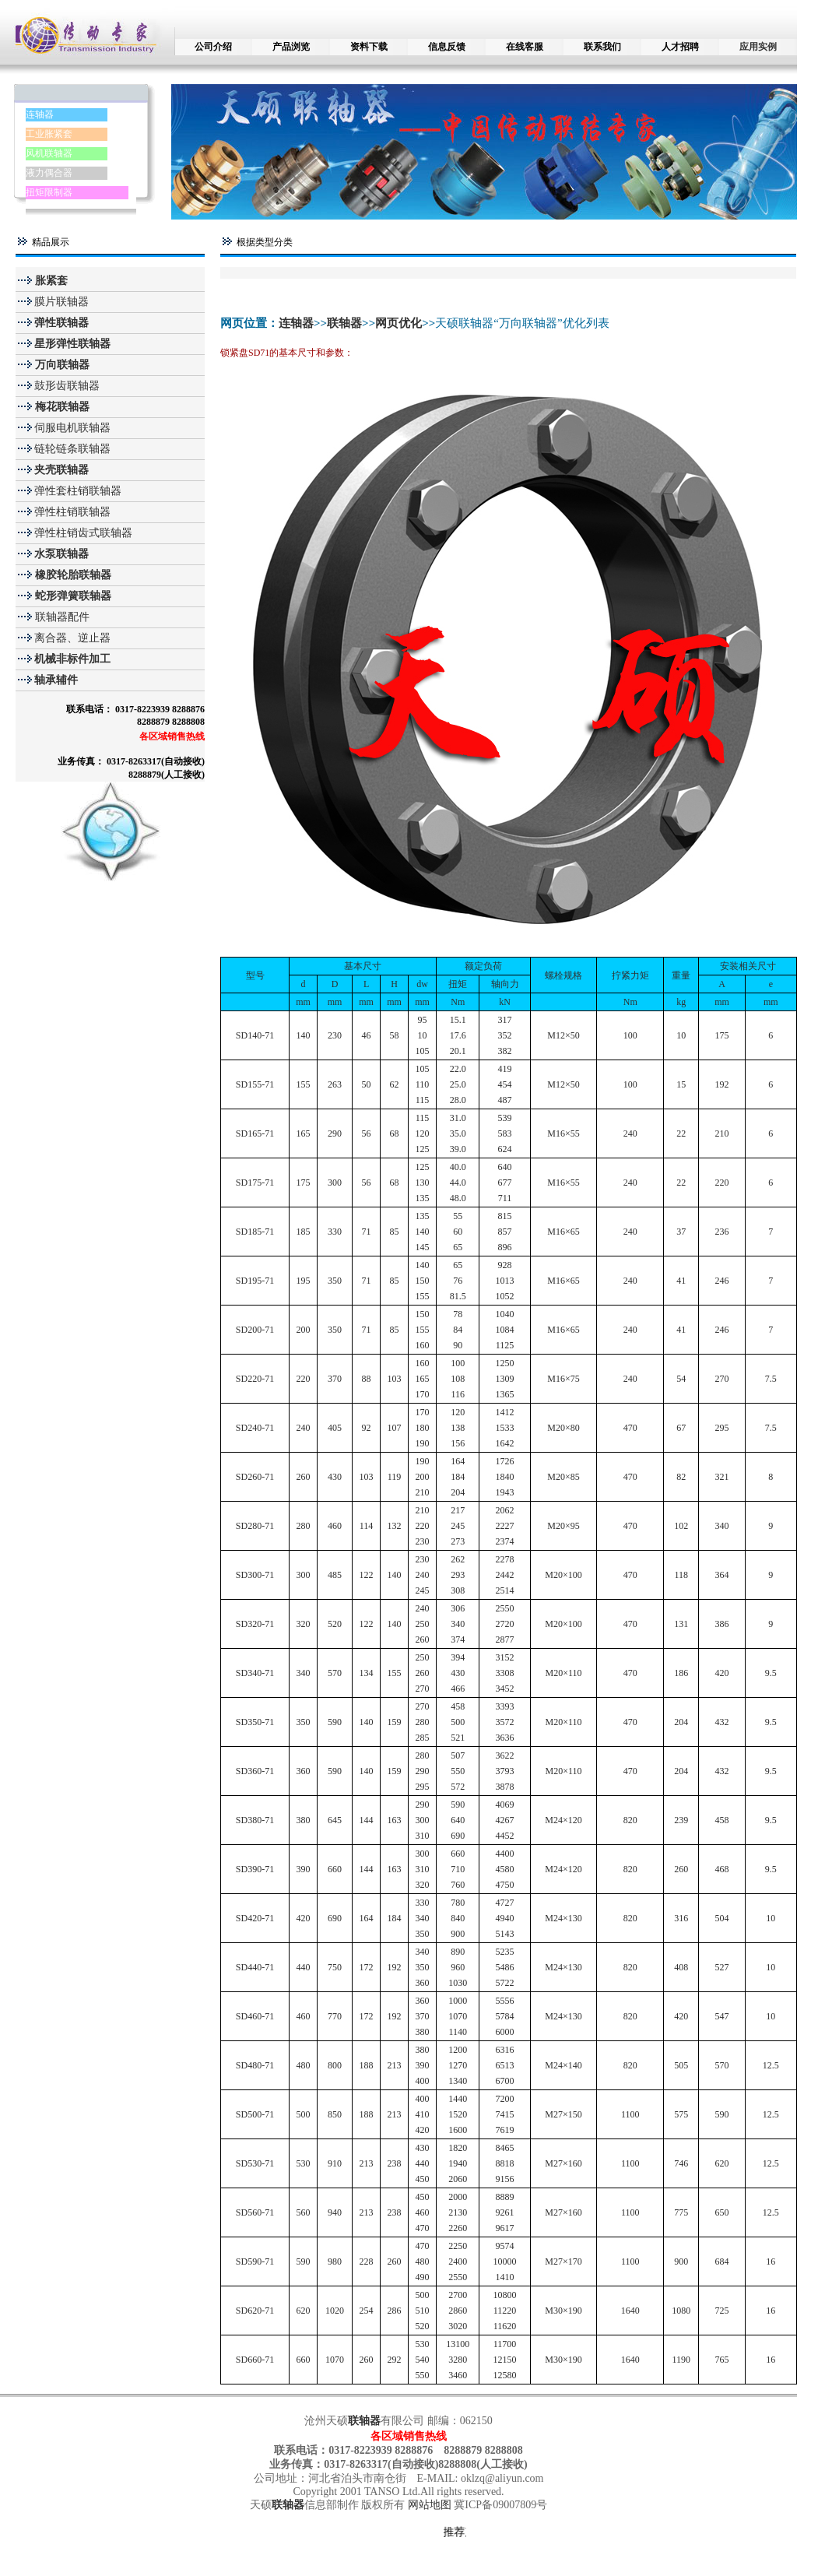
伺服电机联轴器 (72, 428)
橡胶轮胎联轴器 (71, 575)
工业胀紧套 (49, 133)
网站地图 (431, 2505)
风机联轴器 (49, 153)
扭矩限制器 (49, 192)
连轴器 (40, 114)
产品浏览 (291, 46)
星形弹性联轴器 (72, 344)
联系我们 (602, 46)
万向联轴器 (61, 365)
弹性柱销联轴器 (72, 512)
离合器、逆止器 (72, 638)
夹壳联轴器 (61, 470)
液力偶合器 (49, 172)
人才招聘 (680, 46)
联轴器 (344, 323)
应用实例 (758, 46)
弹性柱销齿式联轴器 (83, 533)
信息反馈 (446, 46)
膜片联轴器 (61, 302)
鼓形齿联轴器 (67, 386)
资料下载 (369, 46)
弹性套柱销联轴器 (77, 491)
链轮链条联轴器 (72, 449)
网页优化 (398, 323)
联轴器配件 (62, 617)
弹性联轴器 (61, 323)
